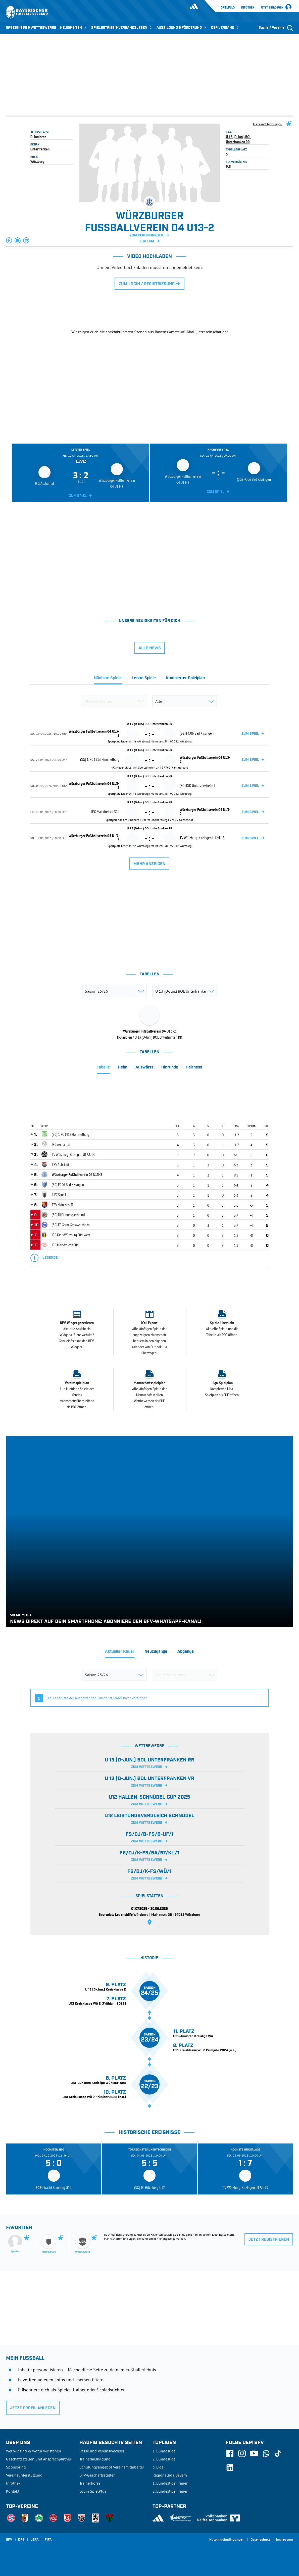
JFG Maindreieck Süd (65, 1244)
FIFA (48, 2540)
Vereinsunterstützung (24, 2475)
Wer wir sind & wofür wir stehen (33, 2450)
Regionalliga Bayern (170, 2475)
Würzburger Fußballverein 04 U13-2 (77, 1174)
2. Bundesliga (164, 2458)
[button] (9, 240)
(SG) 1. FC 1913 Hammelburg (70, 1134)
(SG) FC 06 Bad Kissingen (68, 1184)
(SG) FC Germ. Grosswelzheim (70, 1224)
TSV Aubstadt (60, 1164)
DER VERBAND (225, 27)
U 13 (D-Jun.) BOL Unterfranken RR (238, 139)
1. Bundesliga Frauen (170, 2483)
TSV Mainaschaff (62, 1204)
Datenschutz (260, 2540)
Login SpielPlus (92, 2491)
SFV (9, 2540)
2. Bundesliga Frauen (170, 2491)
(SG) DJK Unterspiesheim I (68, 1214)
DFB (21, 2540)
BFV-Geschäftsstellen (97, 2475)
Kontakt (12, 2491)
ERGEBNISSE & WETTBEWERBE (31, 27)
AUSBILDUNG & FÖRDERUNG (182, 27)
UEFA (34, 2540)
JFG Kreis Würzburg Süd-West (71, 1234)
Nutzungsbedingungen (226, 2540)
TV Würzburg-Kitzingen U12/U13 (73, 1154)
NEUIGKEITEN (73, 27)
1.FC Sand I (59, 1194)
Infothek (247, 7)
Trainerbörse (90, 2483)
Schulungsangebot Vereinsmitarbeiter (111, 2467)
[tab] (108, 679)
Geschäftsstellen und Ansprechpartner (38, 2458)
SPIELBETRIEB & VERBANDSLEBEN (122, 27)
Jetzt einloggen (272, 7)
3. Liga (158, 2467)
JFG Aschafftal (61, 1144)
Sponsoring (16, 2467)
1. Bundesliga (164, 2450)
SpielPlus (228, 7)
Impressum (284, 2540)
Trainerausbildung (95, 2458)
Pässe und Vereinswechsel (101, 2450)
